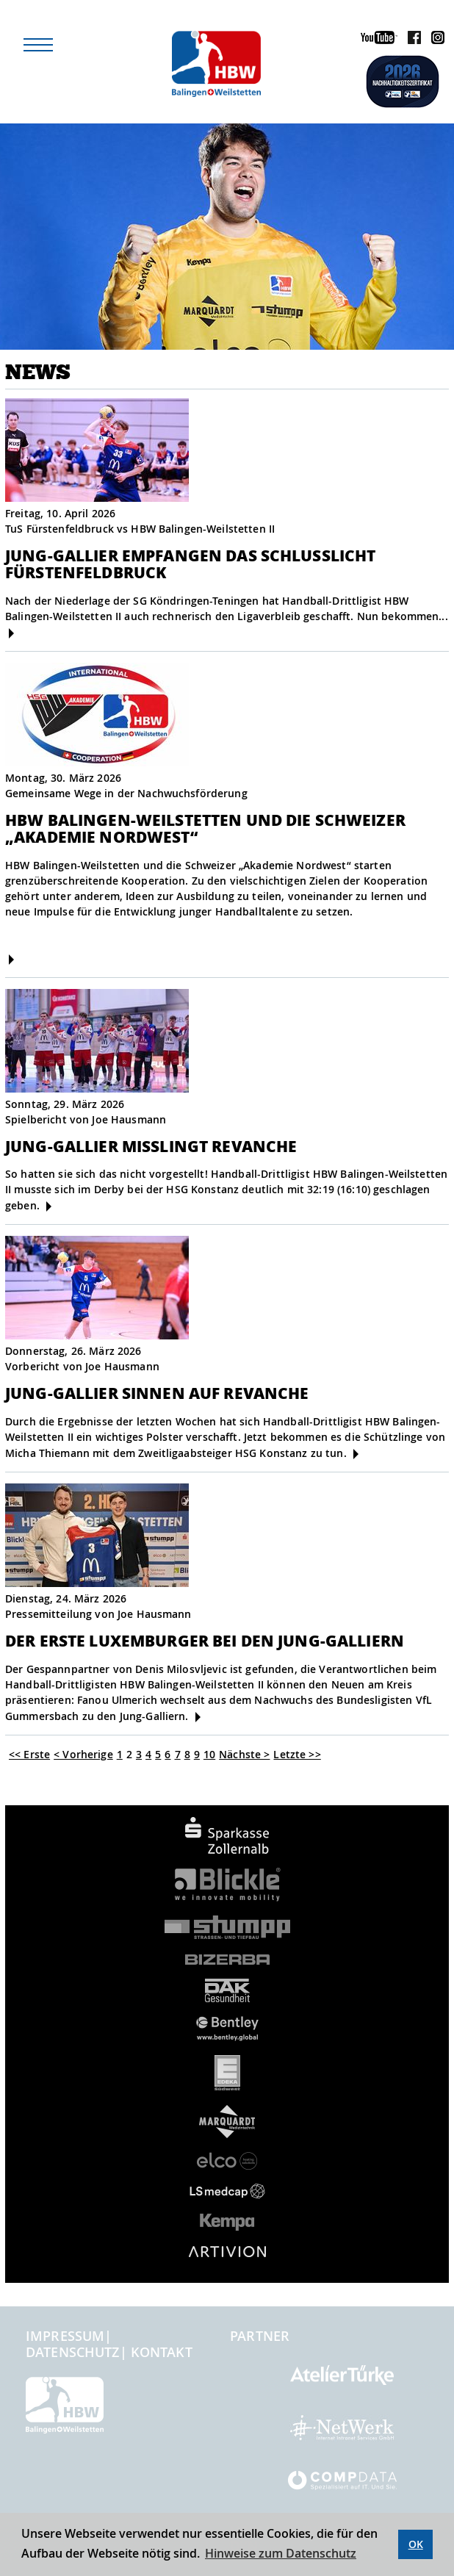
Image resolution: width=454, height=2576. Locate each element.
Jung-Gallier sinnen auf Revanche (157, 1392)
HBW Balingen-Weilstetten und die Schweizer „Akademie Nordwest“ (205, 828)
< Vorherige (83, 1754)
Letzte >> (296, 1754)
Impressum (65, 2336)
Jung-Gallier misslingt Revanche (151, 1145)
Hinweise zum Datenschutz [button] (280, 2553)
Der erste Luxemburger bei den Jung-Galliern (204, 1640)
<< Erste (29, 1754)
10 (209, 1754)
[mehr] (11, 633)
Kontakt (161, 2352)
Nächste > (244, 1754)
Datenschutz (73, 2352)
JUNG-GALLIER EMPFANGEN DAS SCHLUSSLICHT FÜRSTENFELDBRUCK (190, 563)
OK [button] (415, 2544)
